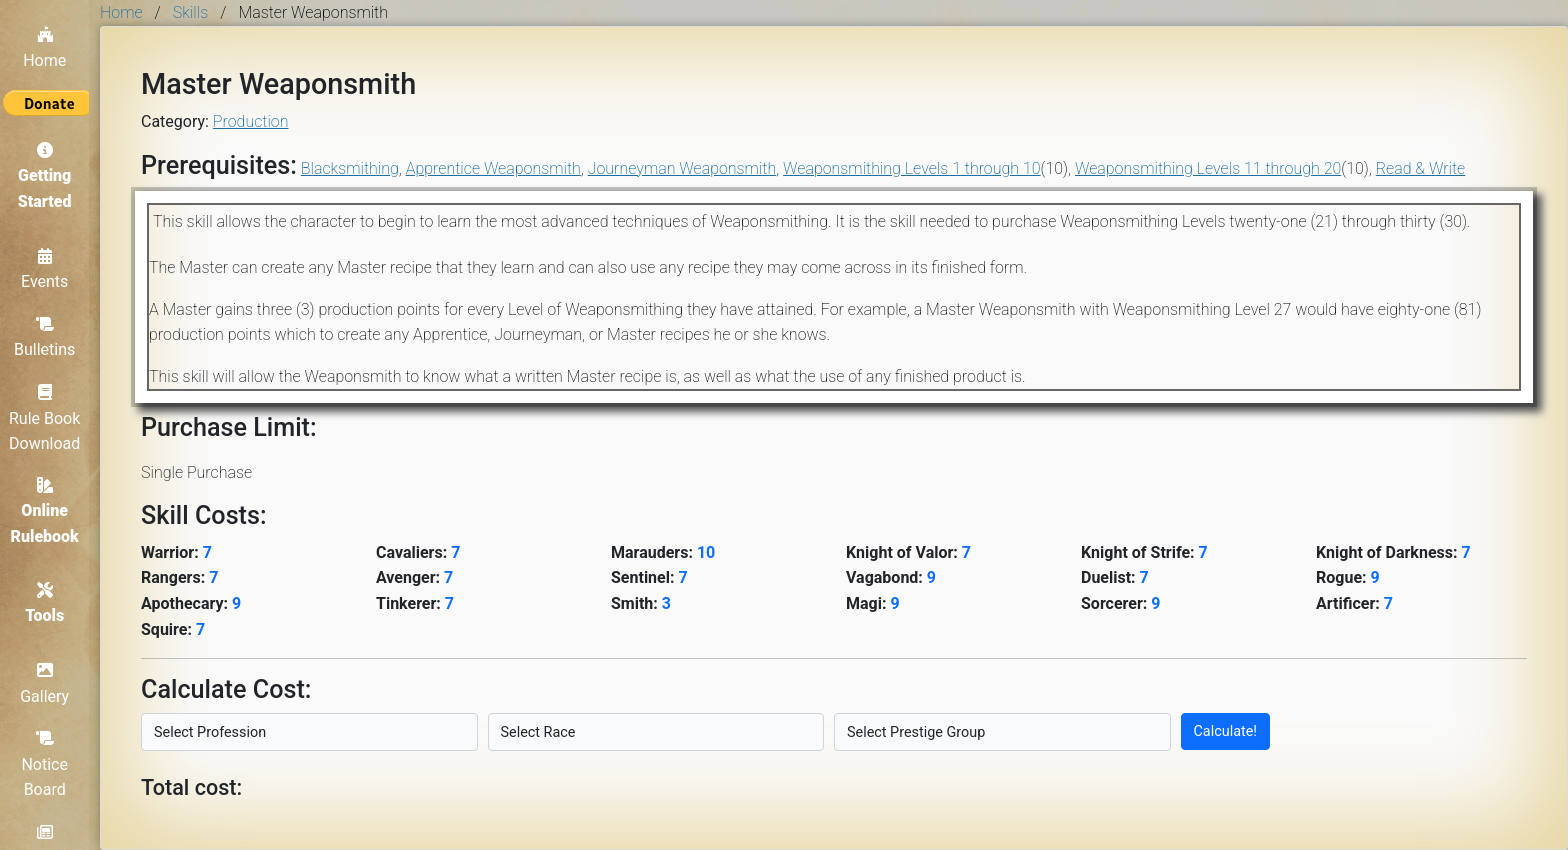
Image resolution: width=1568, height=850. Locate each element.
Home (49, 42)
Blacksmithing (350, 168)
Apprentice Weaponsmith (493, 168)
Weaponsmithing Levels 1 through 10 (912, 168)
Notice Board (50, 763)
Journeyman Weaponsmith (682, 168)
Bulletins (49, 333)
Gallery (50, 683)
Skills (190, 12)
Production (251, 121)
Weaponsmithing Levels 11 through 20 (1208, 168)
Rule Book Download (49, 413)
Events (49, 265)
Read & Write (1421, 168)
